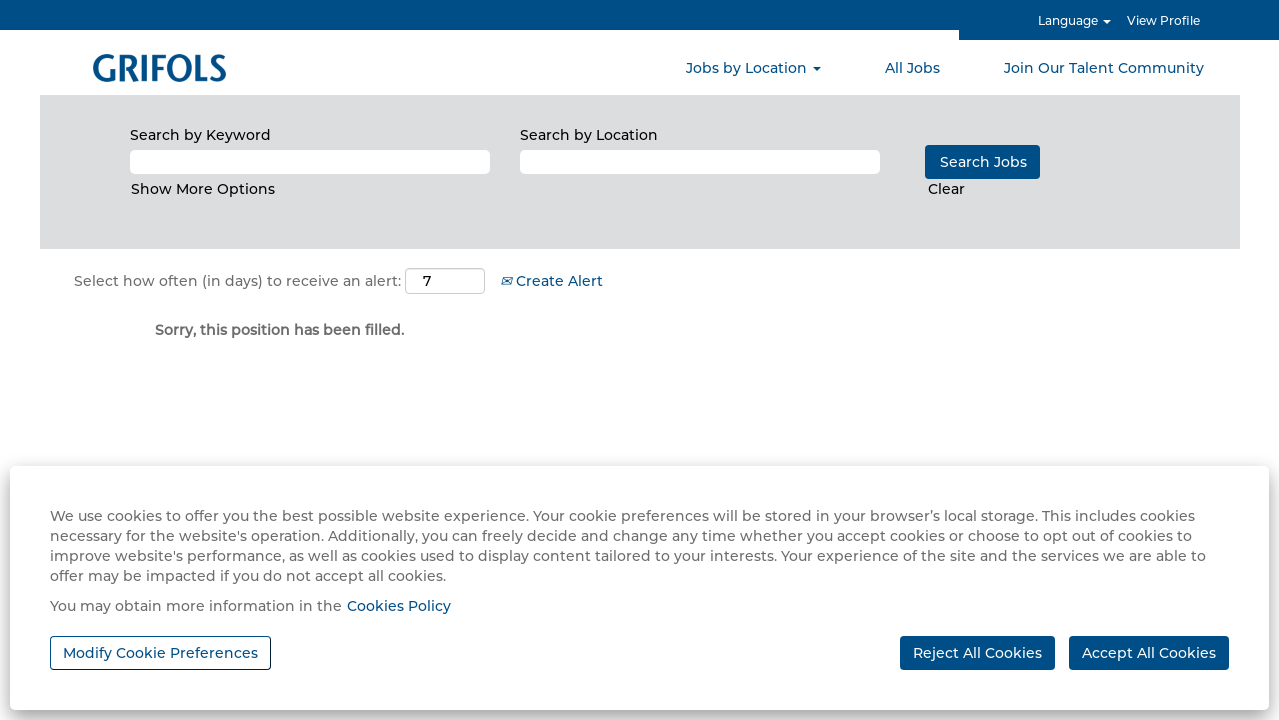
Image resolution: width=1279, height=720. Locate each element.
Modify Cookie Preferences (160, 653)
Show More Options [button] (203, 189)
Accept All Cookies (1149, 653)
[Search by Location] (700, 162)
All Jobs (912, 68)
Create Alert (551, 281)
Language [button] (1074, 20)
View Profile (1163, 20)
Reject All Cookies (977, 653)
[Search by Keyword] (310, 162)
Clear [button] (946, 189)
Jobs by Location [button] (753, 68)
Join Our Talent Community (1104, 68)
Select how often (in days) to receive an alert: (237, 281)
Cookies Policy (399, 606)
